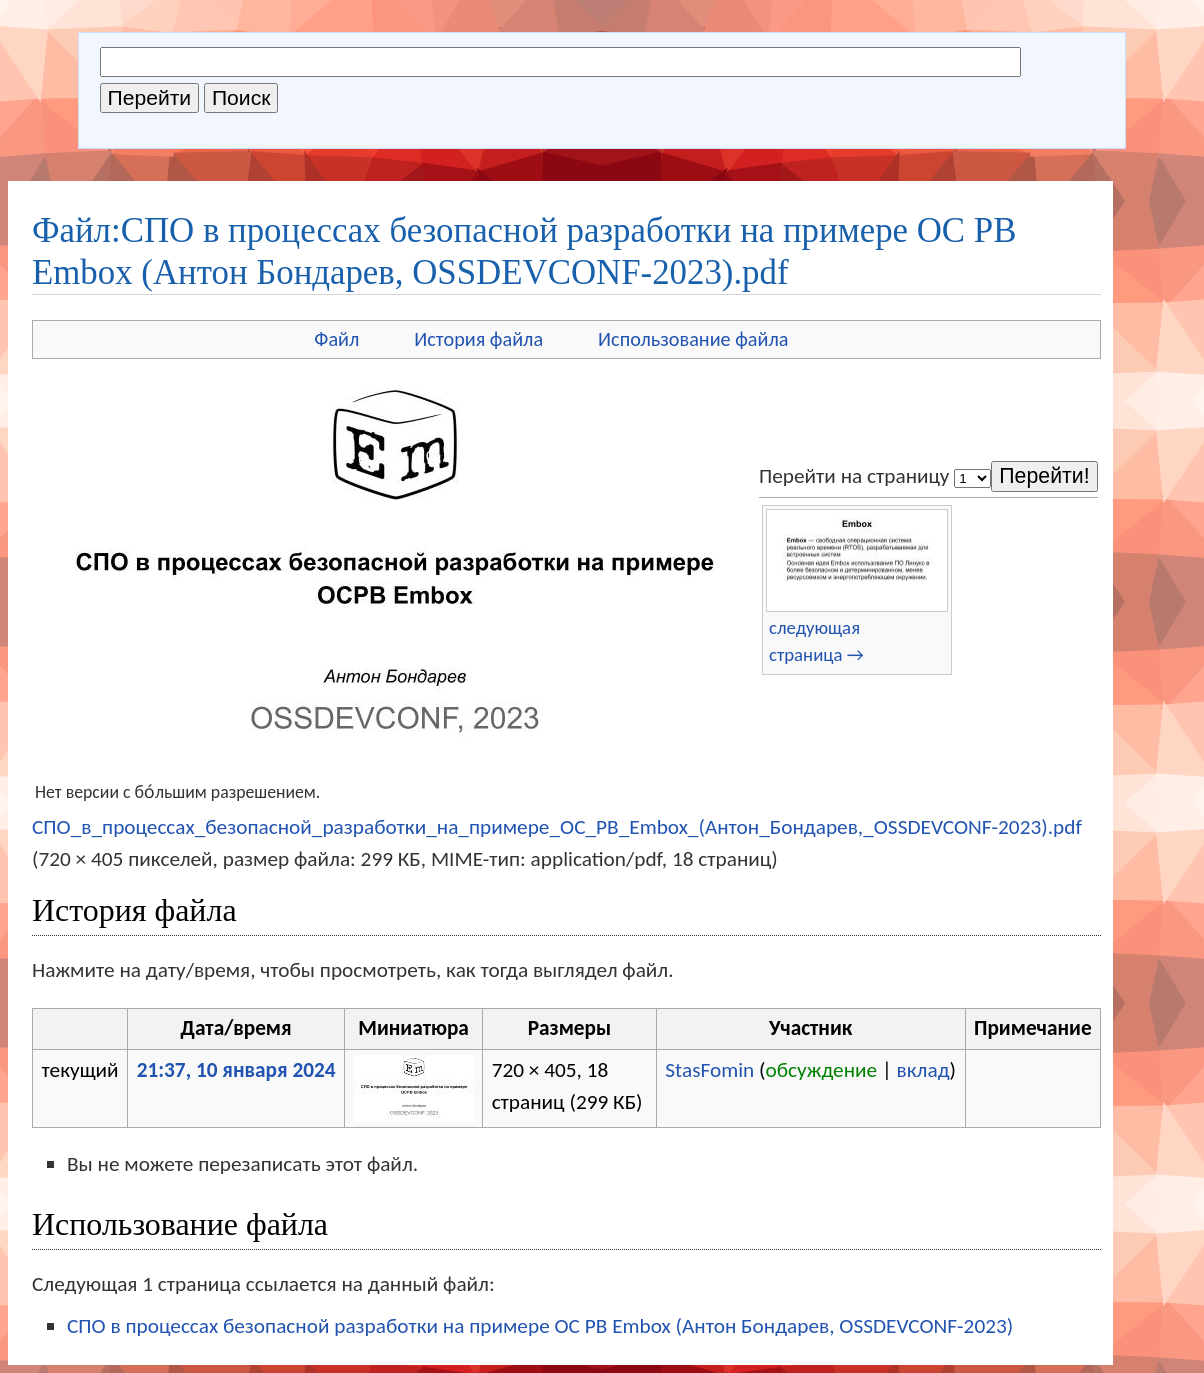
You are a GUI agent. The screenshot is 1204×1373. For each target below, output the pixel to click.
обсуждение (822, 1070)
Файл (336, 339)
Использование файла (693, 339)
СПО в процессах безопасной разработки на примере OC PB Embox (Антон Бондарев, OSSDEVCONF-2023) (540, 1326)
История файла (478, 339)
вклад (923, 1070)
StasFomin (709, 1070)
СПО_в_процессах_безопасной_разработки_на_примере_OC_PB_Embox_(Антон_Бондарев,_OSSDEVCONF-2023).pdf (557, 827)
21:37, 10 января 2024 (236, 1070)
